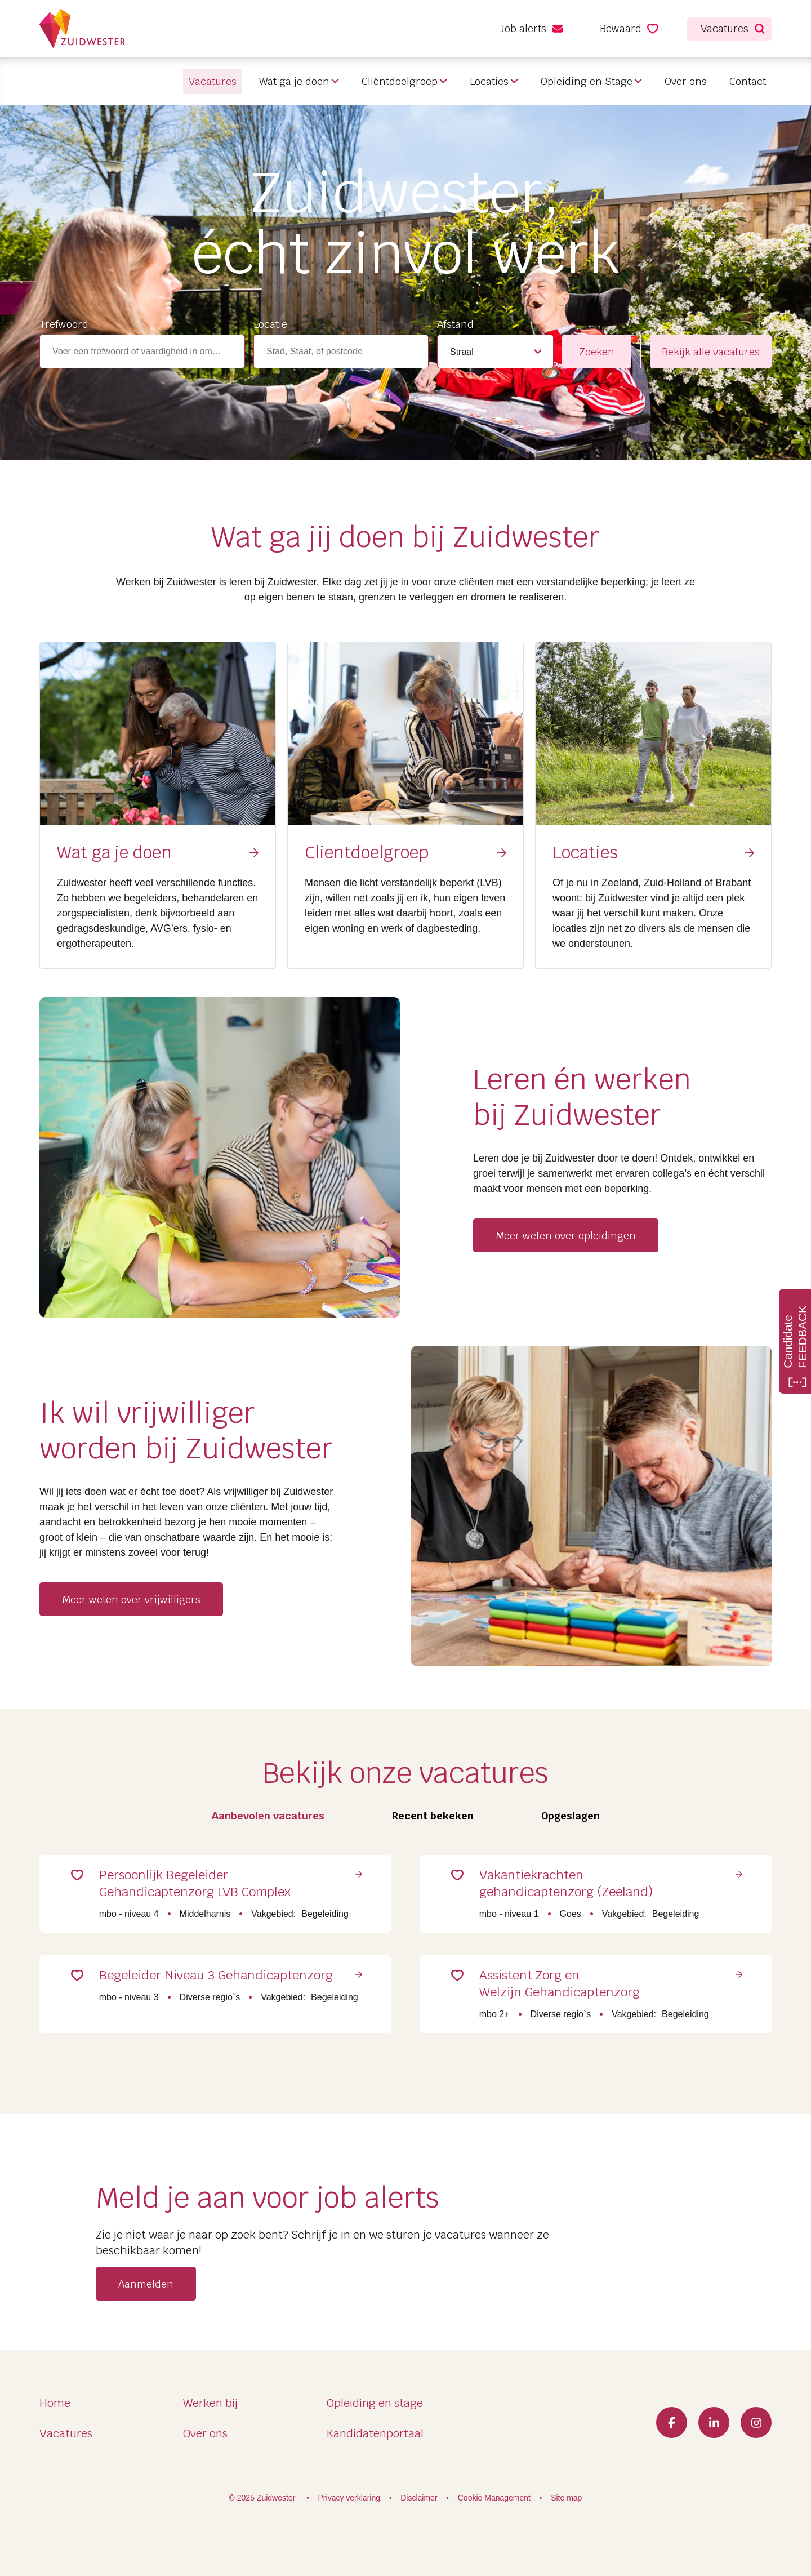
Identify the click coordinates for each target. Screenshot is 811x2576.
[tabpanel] (405, 1934)
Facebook (671, 2422)
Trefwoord (63, 324)
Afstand (455, 324)
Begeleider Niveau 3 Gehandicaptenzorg (221, 1979)
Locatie (270, 324)
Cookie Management (494, 2497)
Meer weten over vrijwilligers (131, 1599)
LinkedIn (713, 2422)
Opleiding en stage (375, 2403)
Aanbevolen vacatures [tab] (268, 1815)
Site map (566, 2497)
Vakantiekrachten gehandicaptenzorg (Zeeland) (571, 1884)
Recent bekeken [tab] (433, 1815)
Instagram (756, 2422)
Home (54, 2403)
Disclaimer (418, 2497)
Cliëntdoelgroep (400, 81)
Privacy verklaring (349, 2497)
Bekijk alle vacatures (711, 351)
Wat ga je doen (294, 81)
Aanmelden (145, 2290)
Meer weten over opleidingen (566, 1235)
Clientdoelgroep (367, 853)
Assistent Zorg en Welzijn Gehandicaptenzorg (564, 1988)
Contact (747, 81)
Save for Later (81, 1876)
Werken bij (210, 2403)
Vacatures (65, 2433)
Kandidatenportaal (375, 2433)
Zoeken (596, 351)
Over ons (686, 81)
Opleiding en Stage (586, 81)
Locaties (489, 81)
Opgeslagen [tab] (570, 1815)
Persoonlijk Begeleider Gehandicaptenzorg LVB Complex (200, 1884)
